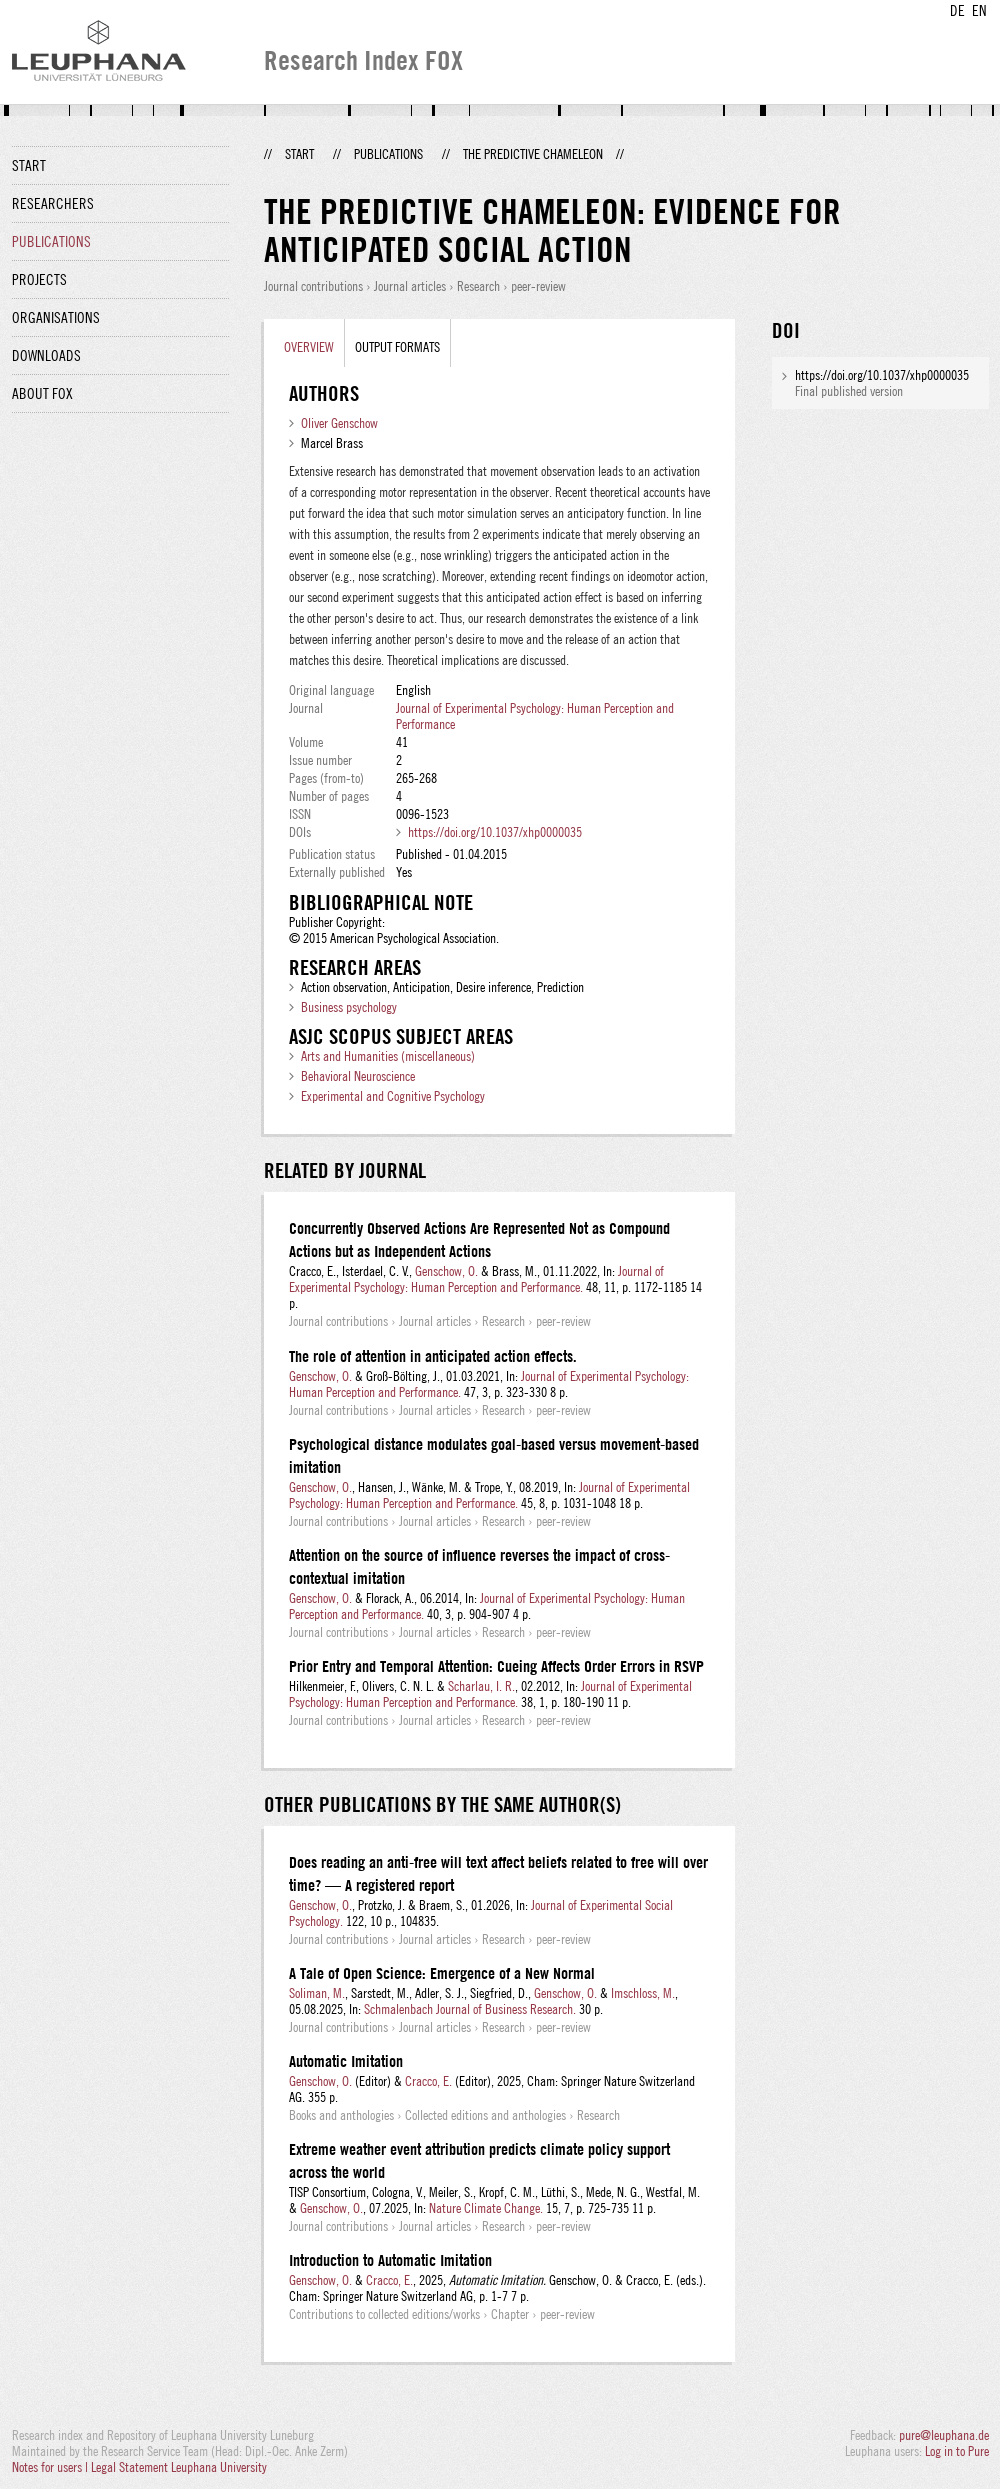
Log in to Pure (957, 2451)
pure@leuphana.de (944, 2435)
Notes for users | (51, 2467)
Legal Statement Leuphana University (179, 2467)
